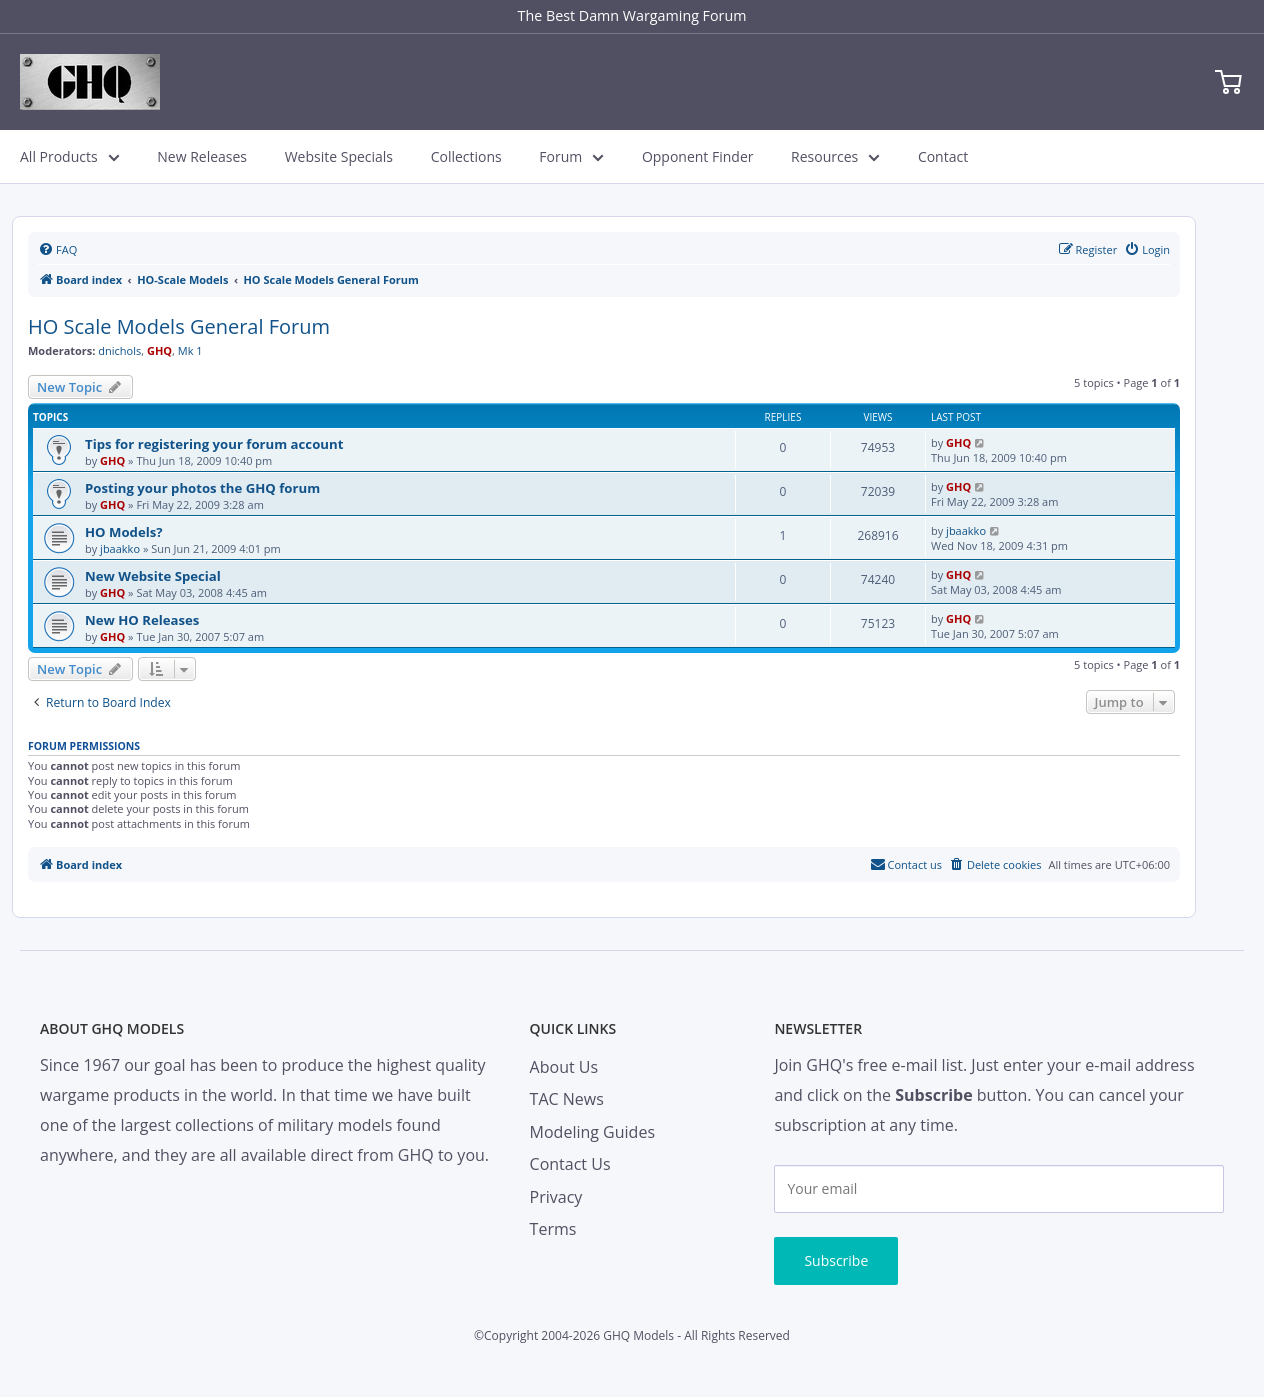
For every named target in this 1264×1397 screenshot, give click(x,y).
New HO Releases (142, 620)
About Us (564, 1067)
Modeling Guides (592, 1132)
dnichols (119, 351)
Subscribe (836, 1260)
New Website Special (153, 576)
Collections (466, 156)
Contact (943, 156)
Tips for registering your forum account (214, 444)
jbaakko (120, 548)
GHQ (159, 350)
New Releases (202, 156)
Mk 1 (190, 351)
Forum (571, 156)
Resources (835, 156)
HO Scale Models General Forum (179, 326)
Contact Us (570, 1164)
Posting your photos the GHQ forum (202, 488)
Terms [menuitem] (553, 1229)
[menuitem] (57, 250)
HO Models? (124, 532)
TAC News (567, 1099)
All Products (70, 156)
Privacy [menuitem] (556, 1197)
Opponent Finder (698, 156)
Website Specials (339, 156)
